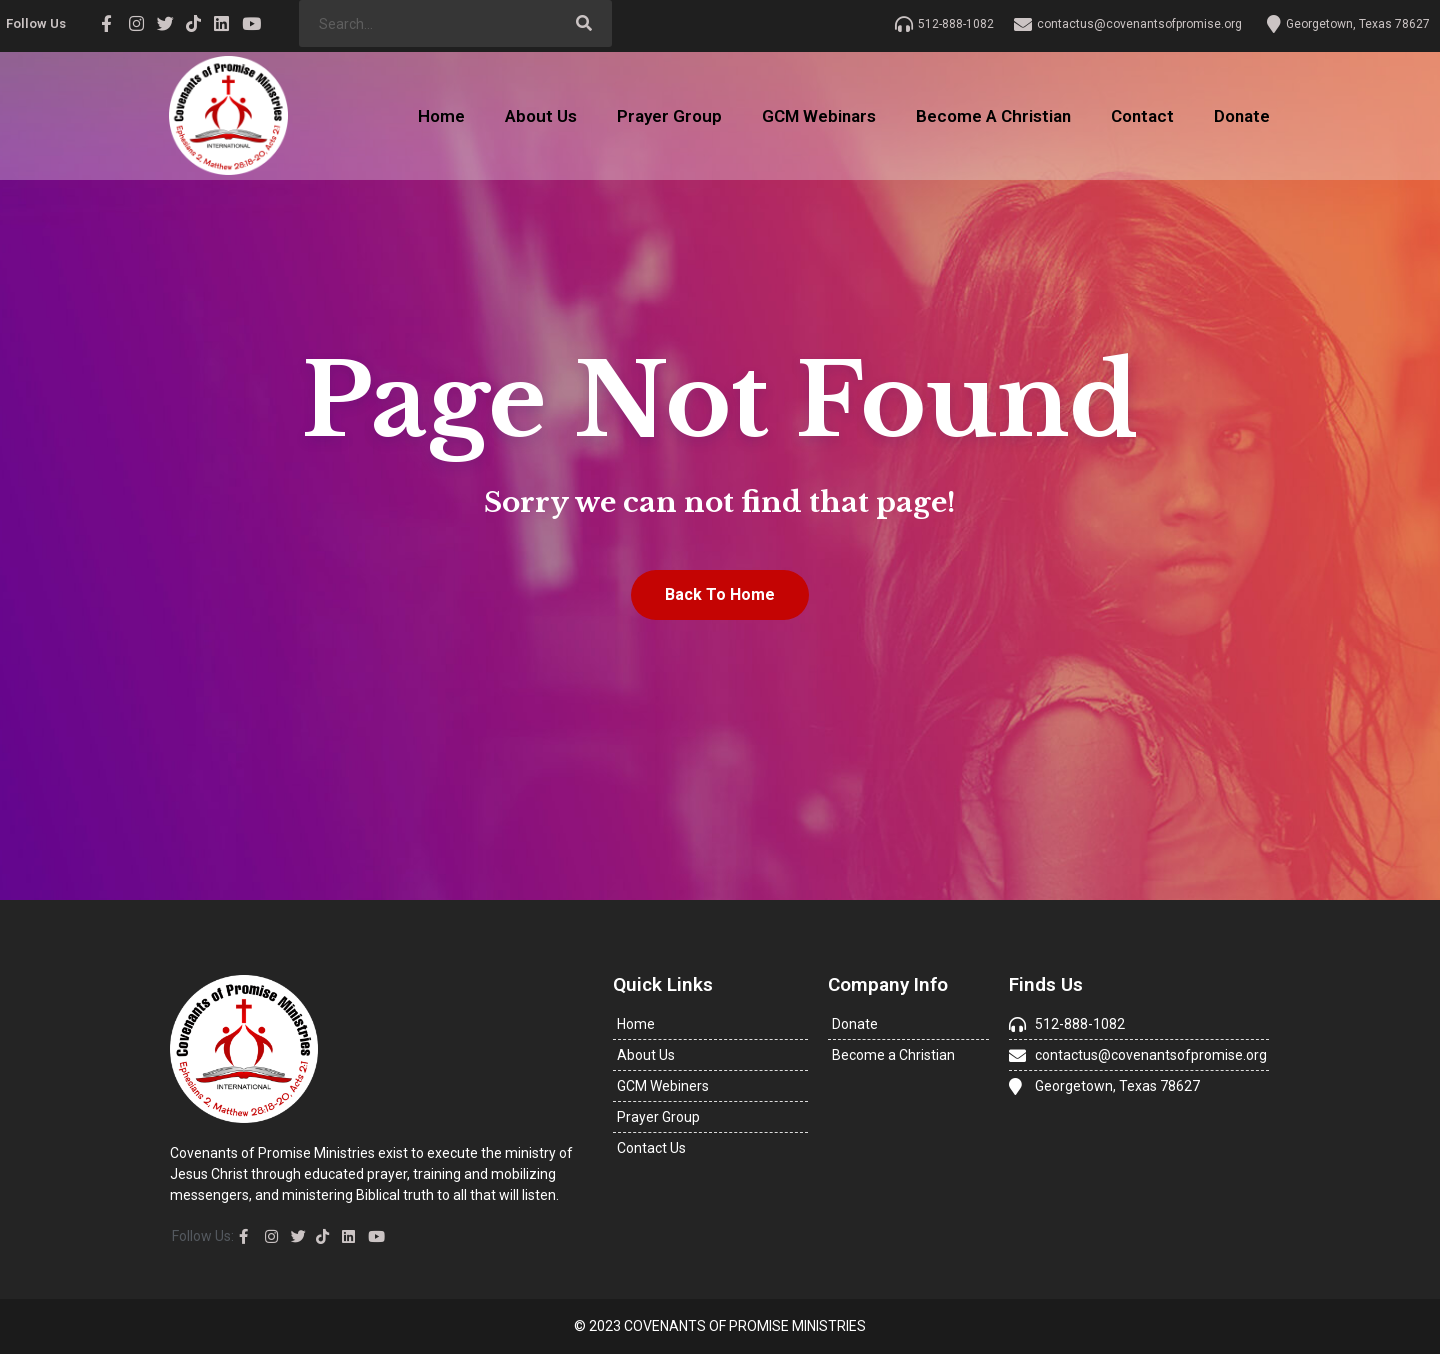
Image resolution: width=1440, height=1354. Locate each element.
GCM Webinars (819, 116)
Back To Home (720, 594)
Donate (1242, 116)
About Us (541, 116)
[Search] (584, 23)
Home (441, 116)
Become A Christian (993, 116)
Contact (1142, 116)
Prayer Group (669, 116)
